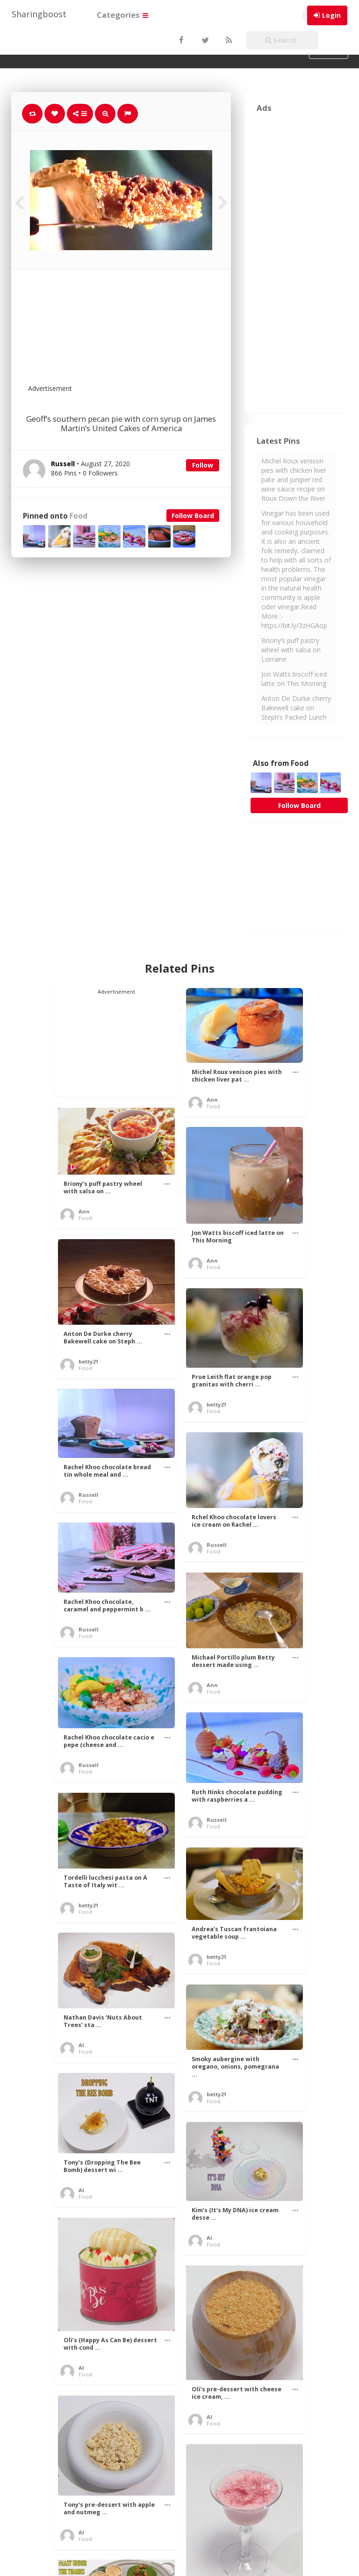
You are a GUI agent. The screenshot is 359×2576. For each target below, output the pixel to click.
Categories (122, 14)
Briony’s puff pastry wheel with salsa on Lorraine (291, 650)
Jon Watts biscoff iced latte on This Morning (294, 679)
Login (331, 15)
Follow (202, 465)
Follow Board (193, 515)
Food (78, 516)
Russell (89, 1494)
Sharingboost (39, 14)
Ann (212, 1099)
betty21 (88, 1361)
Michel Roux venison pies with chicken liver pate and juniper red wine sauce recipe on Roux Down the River (293, 479)
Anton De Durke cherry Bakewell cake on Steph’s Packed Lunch (296, 708)
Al (81, 2045)
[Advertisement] (144, 332)
